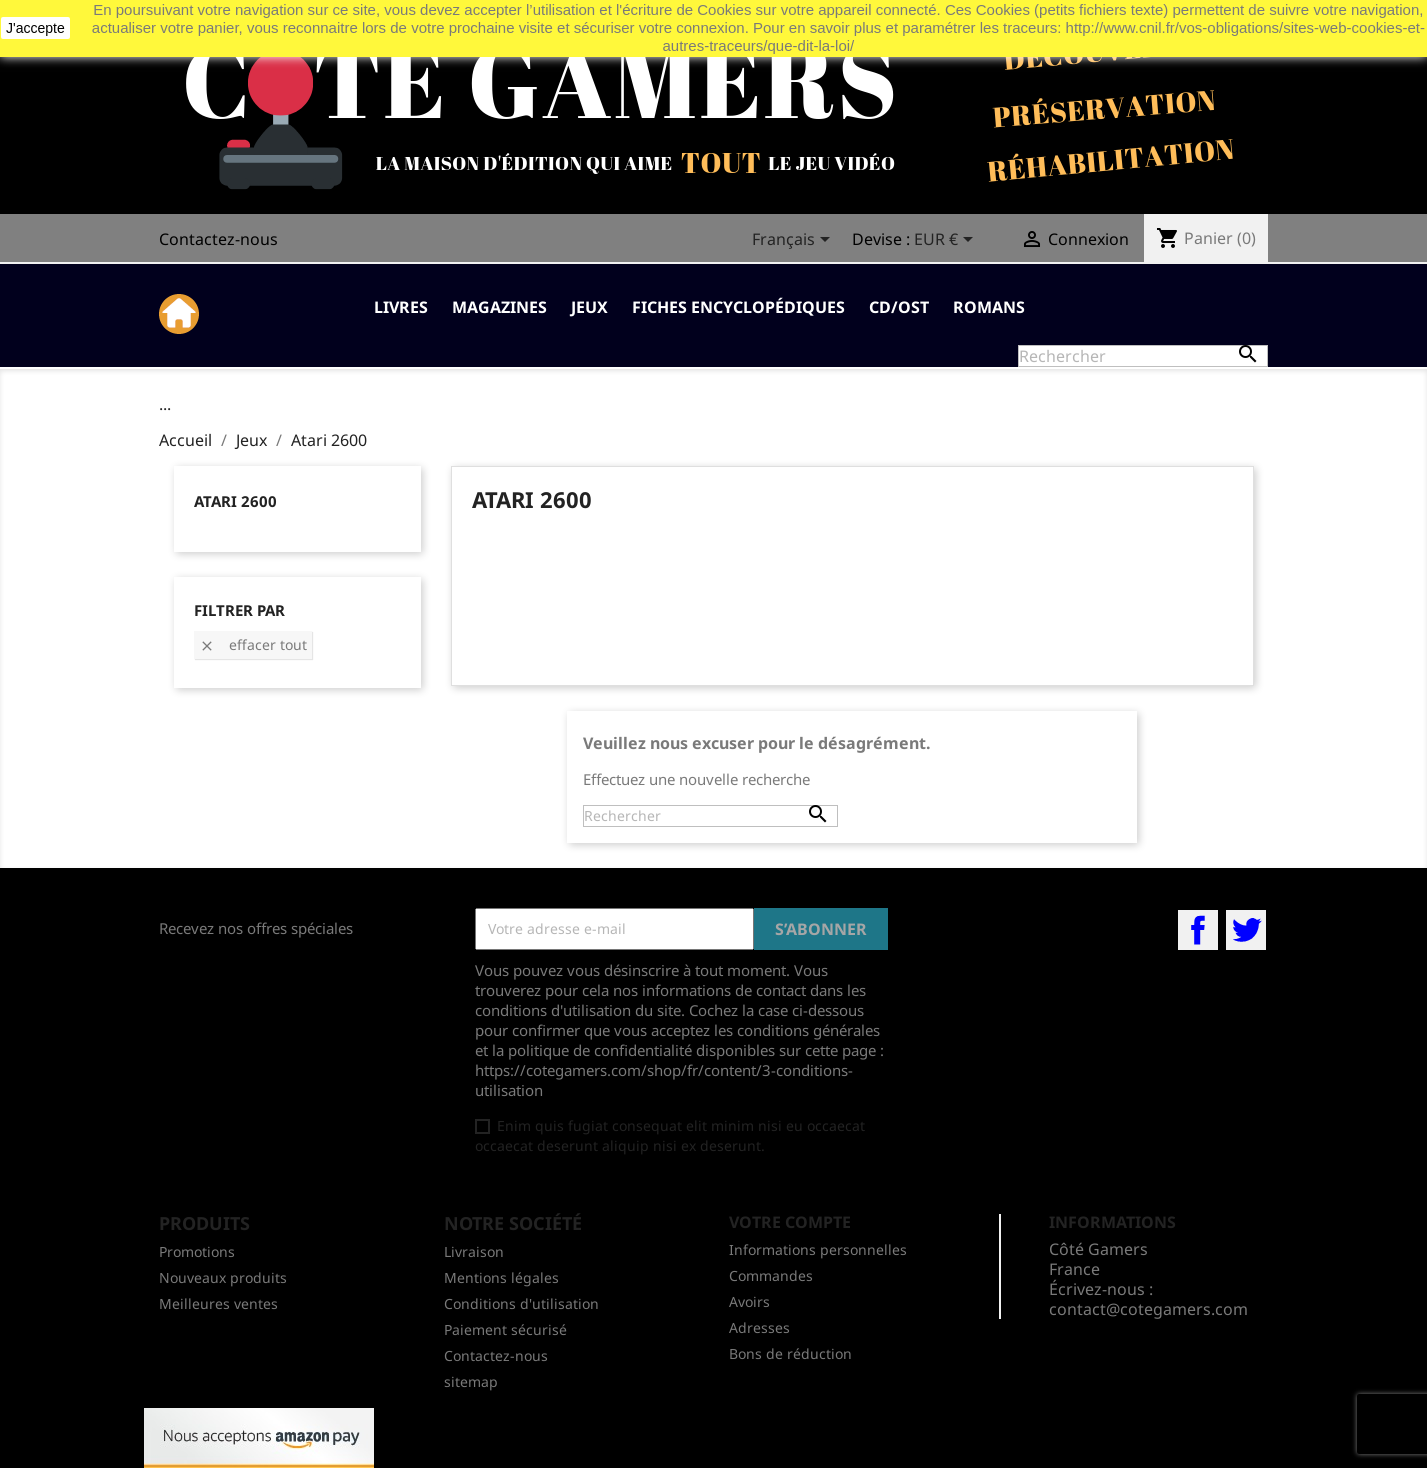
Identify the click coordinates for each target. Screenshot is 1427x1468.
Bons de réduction (790, 1353)
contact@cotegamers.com (1148, 1309)
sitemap (471, 1381)
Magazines (499, 307)
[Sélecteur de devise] (947, 241)
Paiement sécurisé (505, 1329)
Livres (401, 307)
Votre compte (790, 1222)
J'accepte (35, 28)
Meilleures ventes (218, 1303)
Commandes (771, 1275)
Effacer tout (253, 644)
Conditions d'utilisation (521, 1303)
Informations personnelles (818, 1249)
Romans (989, 307)
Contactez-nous (218, 239)
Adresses (759, 1327)
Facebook (1198, 930)
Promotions (197, 1251)
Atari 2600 (235, 501)
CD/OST (899, 307)
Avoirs (749, 1301)
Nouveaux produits (223, 1277)
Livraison (474, 1251)
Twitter (1246, 930)
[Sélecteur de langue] (794, 241)
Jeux (589, 307)
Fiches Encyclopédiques (738, 307)
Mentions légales (501, 1277)
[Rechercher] (1143, 356)
